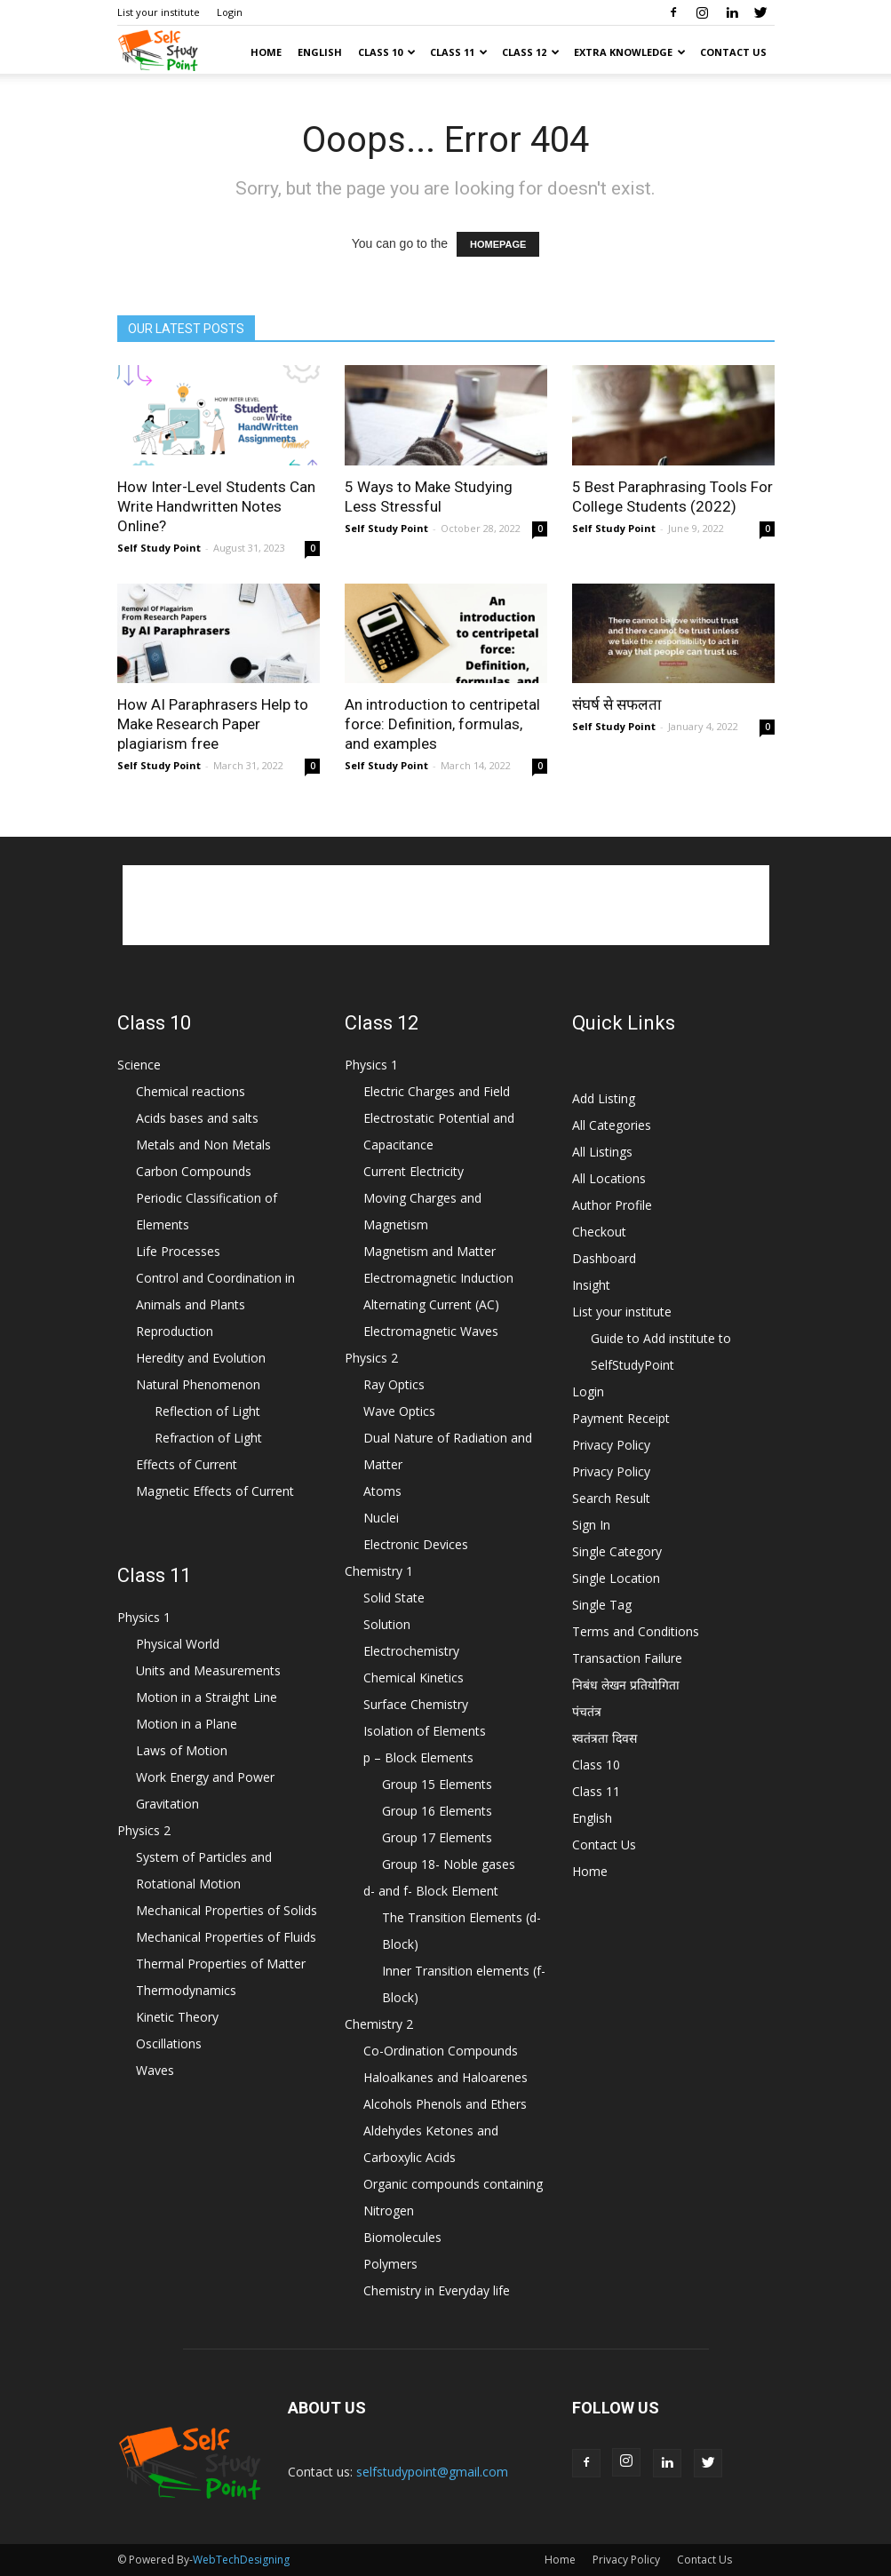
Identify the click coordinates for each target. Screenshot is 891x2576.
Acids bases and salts (197, 1117)
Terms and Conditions (635, 1631)
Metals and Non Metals (203, 1144)
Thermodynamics (186, 1990)
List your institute (158, 12)
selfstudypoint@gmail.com (432, 2471)
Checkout (599, 1231)
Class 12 (531, 52)
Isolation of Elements (424, 1730)
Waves (155, 2070)
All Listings (602, 1151)
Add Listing (603, 1098)
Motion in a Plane (186, 1723)
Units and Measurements (208, 1670)
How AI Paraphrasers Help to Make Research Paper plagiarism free (212, 724)
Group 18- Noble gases (448, 1864)
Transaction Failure (627, 1658)
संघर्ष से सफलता (616, 704)
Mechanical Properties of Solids (226, 1910)
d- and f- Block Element (430, 1890)
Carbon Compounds (193, 1171)
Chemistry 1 (379, 1570)
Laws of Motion (181, 1750)
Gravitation (167, 1803)
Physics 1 (144, 1617)
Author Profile (612, 1205)
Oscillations (169, 2043)
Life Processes (178, 1251)
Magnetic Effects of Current (215, 1491)
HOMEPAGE (498, 244)
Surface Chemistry (415, 1704)
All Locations (609, 1178)
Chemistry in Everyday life (436, 2290)
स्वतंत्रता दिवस (604, 1737)
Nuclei (381, 1517)
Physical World (177, 1643)
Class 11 (459, 52)
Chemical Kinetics (413, 1677)
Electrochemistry (411, 1650)
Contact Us (733, 52)
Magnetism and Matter (429, 1251)
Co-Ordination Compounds (440, 2050)
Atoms (382, 1491)
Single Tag (602, 1604)
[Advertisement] (446, 905)
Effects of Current (186, 1464)
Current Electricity (413, 1171)
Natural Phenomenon (198, 1384)
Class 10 (387, 52)
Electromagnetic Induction (438, 1277)
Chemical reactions (190, 1091)
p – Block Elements (418, 1757)
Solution (386, 1624)
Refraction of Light (208, 1437)
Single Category (617, 1551)
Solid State (394, 1597)
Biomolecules (402, 2237)
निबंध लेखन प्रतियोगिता (626, 1684)
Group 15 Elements (437, 1784)
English (320, 52)
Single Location (616, 1578)
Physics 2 (144, 1830)
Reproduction (174, 1331)
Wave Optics (399, 1411)
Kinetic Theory (177, 2016)
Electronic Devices (415, 1544)
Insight (591, 1284)
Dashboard (604, 1258)
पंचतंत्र (586, 1711)
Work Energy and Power (205, 1777)
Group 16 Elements (437, 1810)
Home (266, 52)
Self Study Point (159, 547)
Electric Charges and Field (436, 1091)
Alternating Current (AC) (431, 1304)
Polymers (390, 2263)
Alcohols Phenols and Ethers (445, 2103)
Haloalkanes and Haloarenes (445, 2077)
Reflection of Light (207, 1411)
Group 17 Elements (437, 1837)
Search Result (611, 1498)
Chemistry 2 (379, 2023)
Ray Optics (394, 1384)
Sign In (591, 1524)
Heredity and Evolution (201, 1357)
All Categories (611, 1125)
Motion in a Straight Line (206, 1697)
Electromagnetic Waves (430, 1331)
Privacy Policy (611, 1444)
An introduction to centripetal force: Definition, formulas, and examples (442, 724)
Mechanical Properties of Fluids (226, 1936)
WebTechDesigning (241, 2559)
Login (230, 12)
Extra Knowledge (630, 52)
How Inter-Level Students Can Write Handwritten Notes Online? (216, 506)
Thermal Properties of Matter (221, 1963)
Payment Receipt (621, 1418)
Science (139, 1064)
